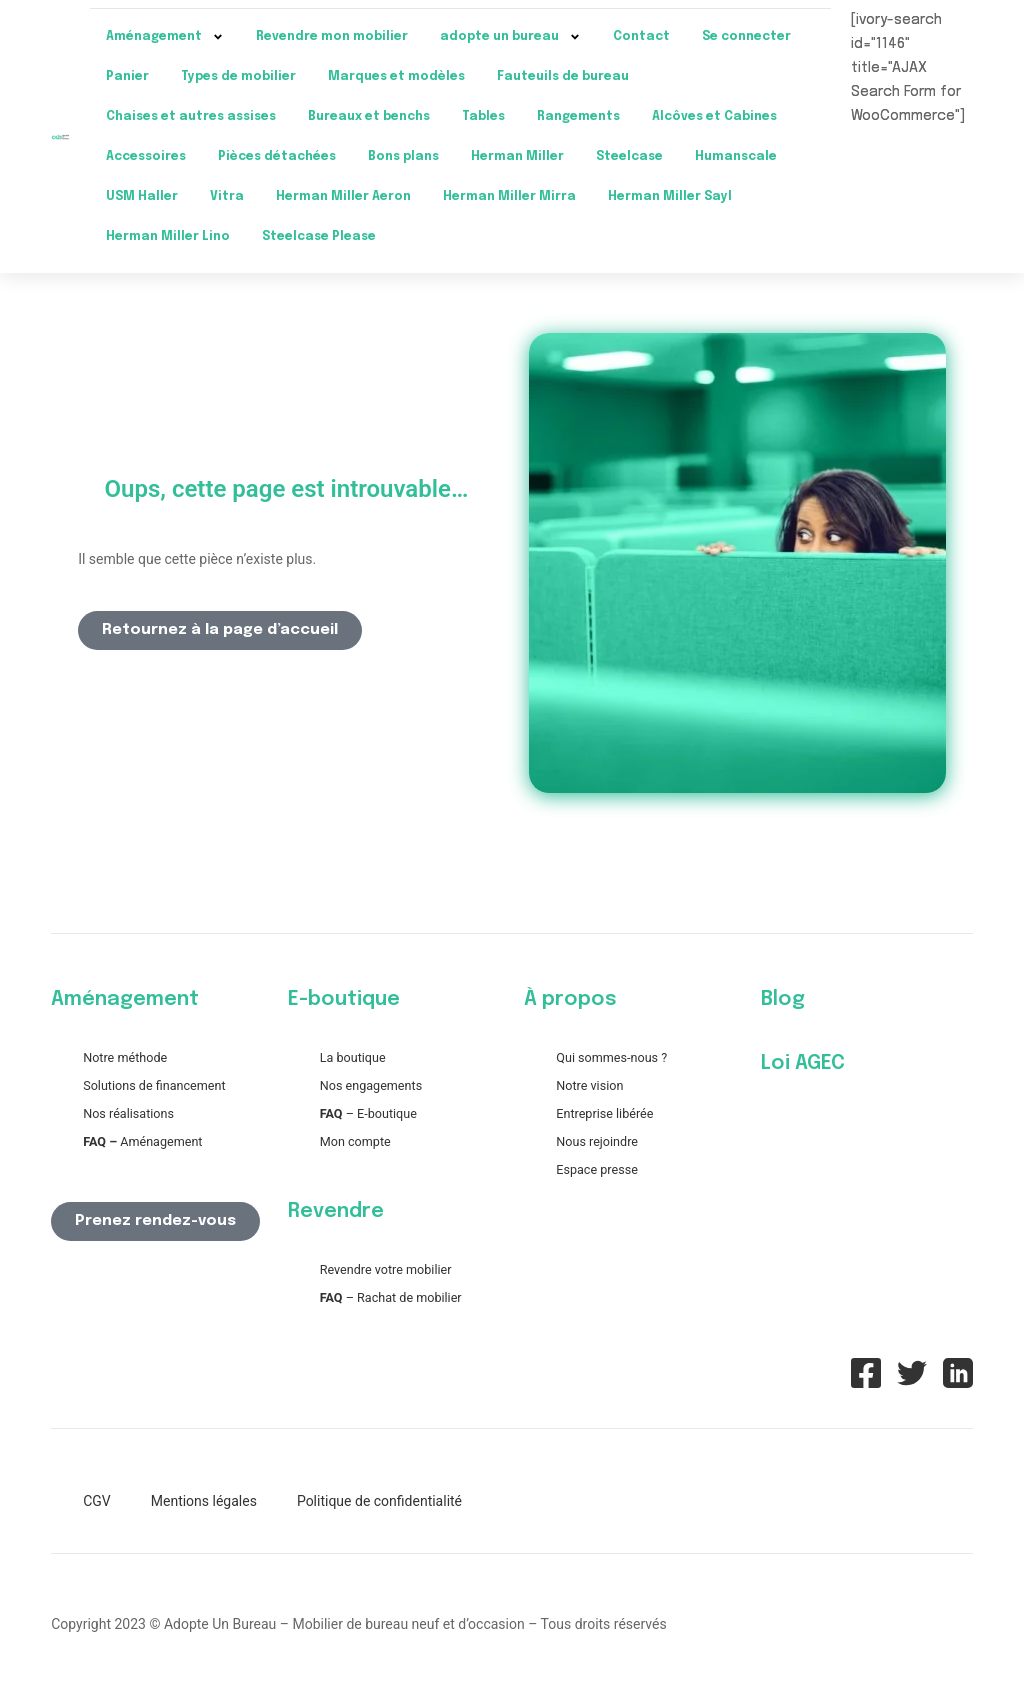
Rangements (578, 117)
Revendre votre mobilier (386, 1269)
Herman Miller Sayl (670, 197)
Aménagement (165, 37)
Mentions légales (204, 1501)
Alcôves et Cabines (714, 117)
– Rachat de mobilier (391, 1297)
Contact (641, 37)
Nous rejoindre (597, 1141)
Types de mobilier (238, 77)
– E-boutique (380, 1113)
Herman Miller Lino (168, 237)
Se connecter (746, 37)
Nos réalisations (128, 1113)
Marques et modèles (396, 77)
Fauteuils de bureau (563, 77)
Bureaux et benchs (369, 117)
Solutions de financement (154, 1085)
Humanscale (736, 157)
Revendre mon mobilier (332, 37)
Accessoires (146, 157)
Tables (483, 117)
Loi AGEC (803, 1063)
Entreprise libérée (604, 1113)
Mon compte (355, 1141)
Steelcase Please (319, 237)
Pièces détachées (277, 157)
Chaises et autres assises (191, 117)
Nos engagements (371, 1085)
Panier (127, 77)
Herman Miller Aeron (343, 197)
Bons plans (403, 157)
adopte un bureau (510, 37)
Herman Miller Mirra (509, 197)
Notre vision (589, 1085)
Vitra (227, 197)
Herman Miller (517, 157)
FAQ (331, 1113)
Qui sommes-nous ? (611, 1057)
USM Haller (142, 197)
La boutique (353, 1057)
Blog (783, 999)
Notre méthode (125, 1057)
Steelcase (629, 157)
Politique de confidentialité (379, 1501)
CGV (97, 1501)
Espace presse (597, 1169)
